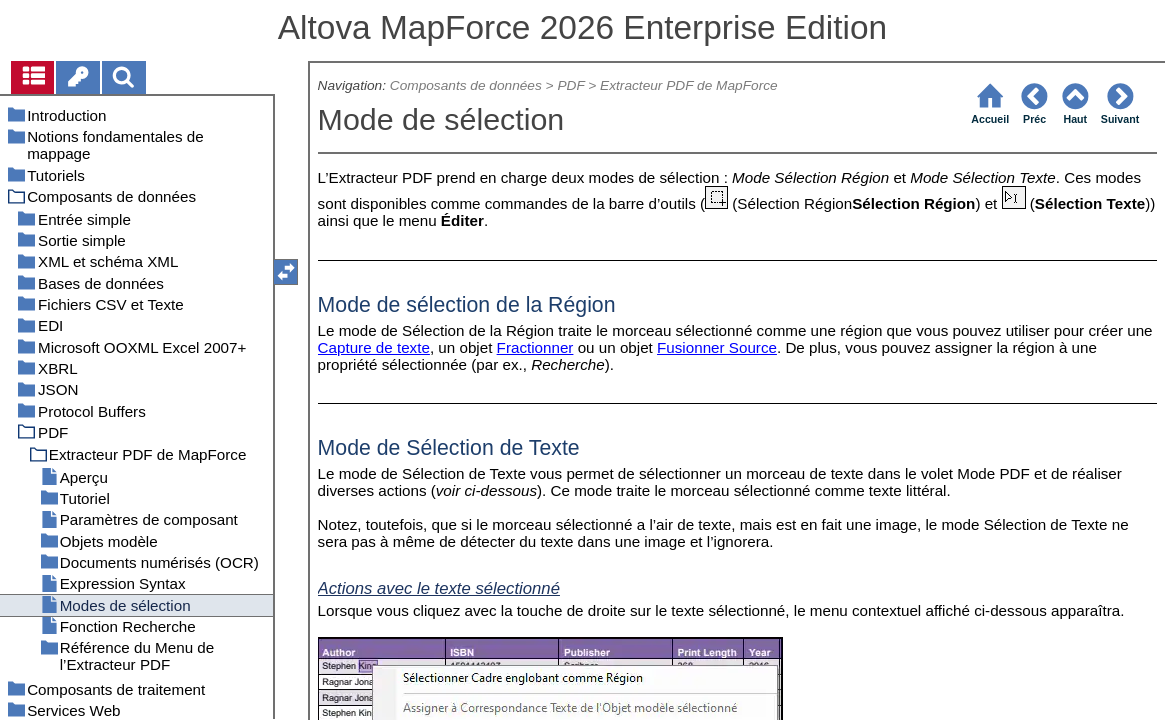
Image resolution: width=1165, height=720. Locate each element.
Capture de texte (374, 347)
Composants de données (466, 85)
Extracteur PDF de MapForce (689, 85)
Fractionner (535, 347)
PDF (570, 85)
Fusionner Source (717, 347)
